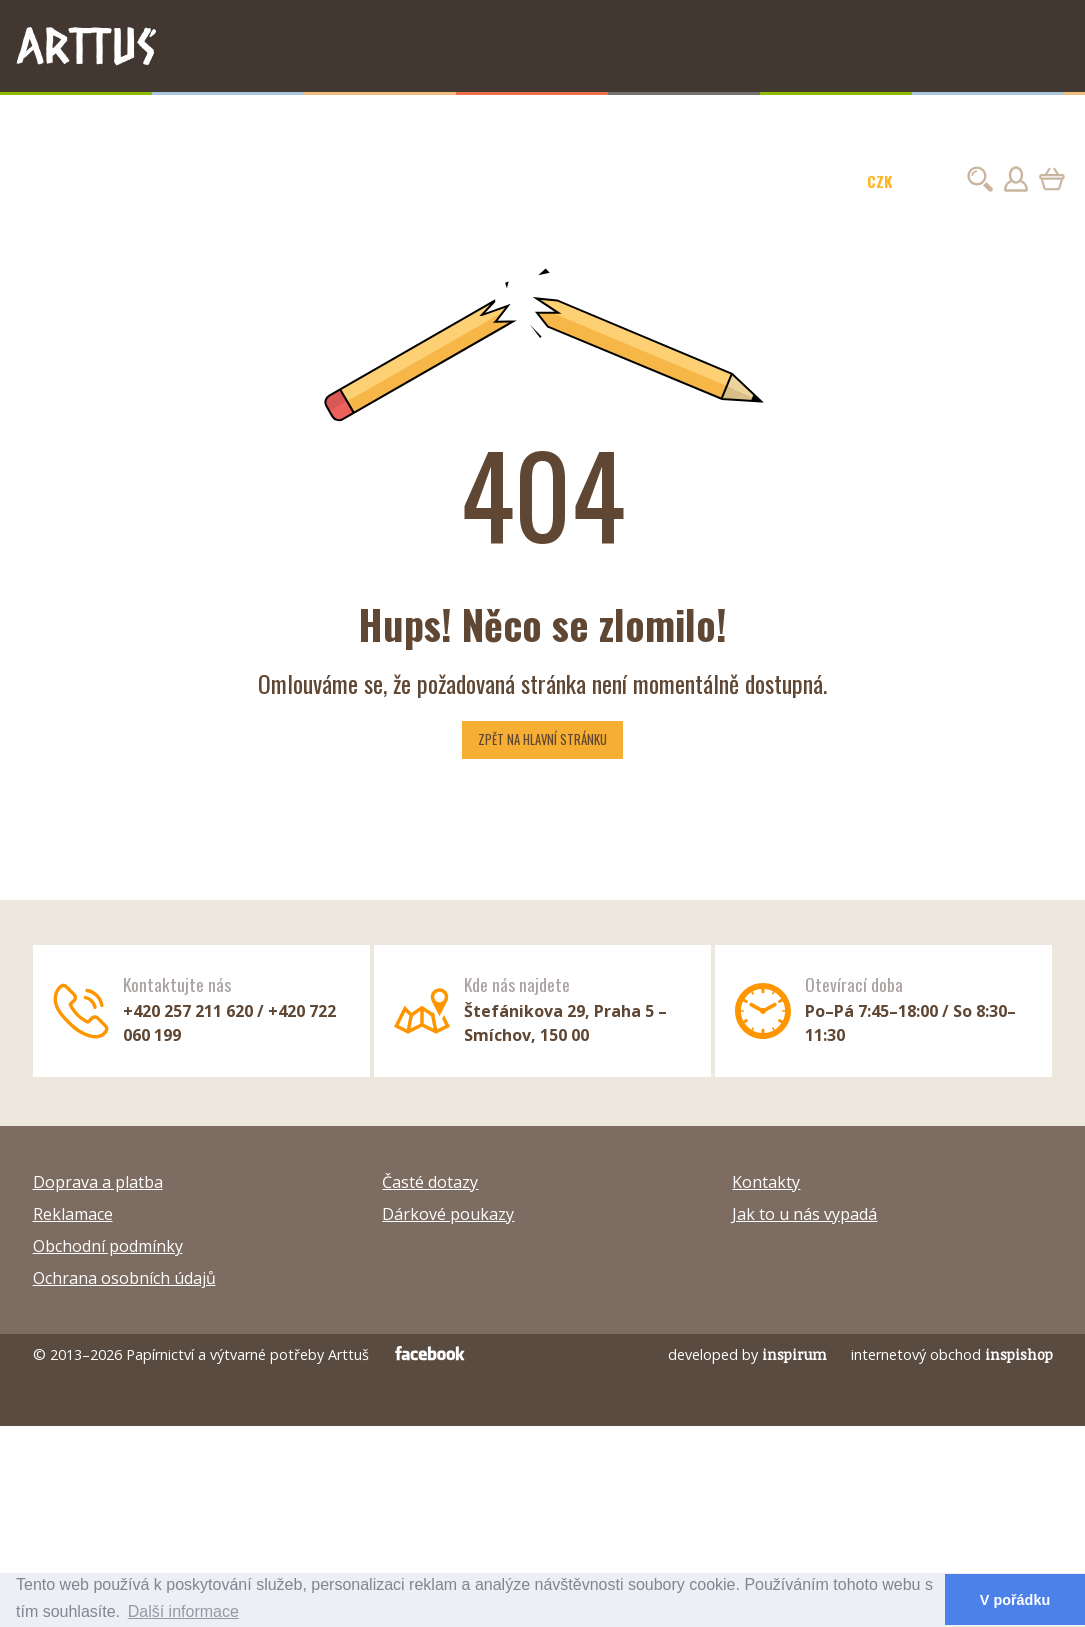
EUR (929, 181)
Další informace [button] (183, 1611)
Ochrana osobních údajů (124, 1278)
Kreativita (701, 119)
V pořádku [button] (1015, 1600)
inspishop (1019, 1354)
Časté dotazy (430, 1182)
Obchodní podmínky (108, 1246)
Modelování (780, 119)
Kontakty (766, 1182)
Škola (845, 119)
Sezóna (896, 119)
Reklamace (73, 1214)
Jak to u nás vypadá (804, 1214)
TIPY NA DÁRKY (66, 119)
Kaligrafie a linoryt (596, 119)
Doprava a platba (98, 1182)
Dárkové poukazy (448, 1214)
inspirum (794, 1354)
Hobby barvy (317, 119)
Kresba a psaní (171, 119)
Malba (248, 119)
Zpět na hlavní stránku (542, 739)
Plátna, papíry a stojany (446, 119)
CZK (879, 181)
